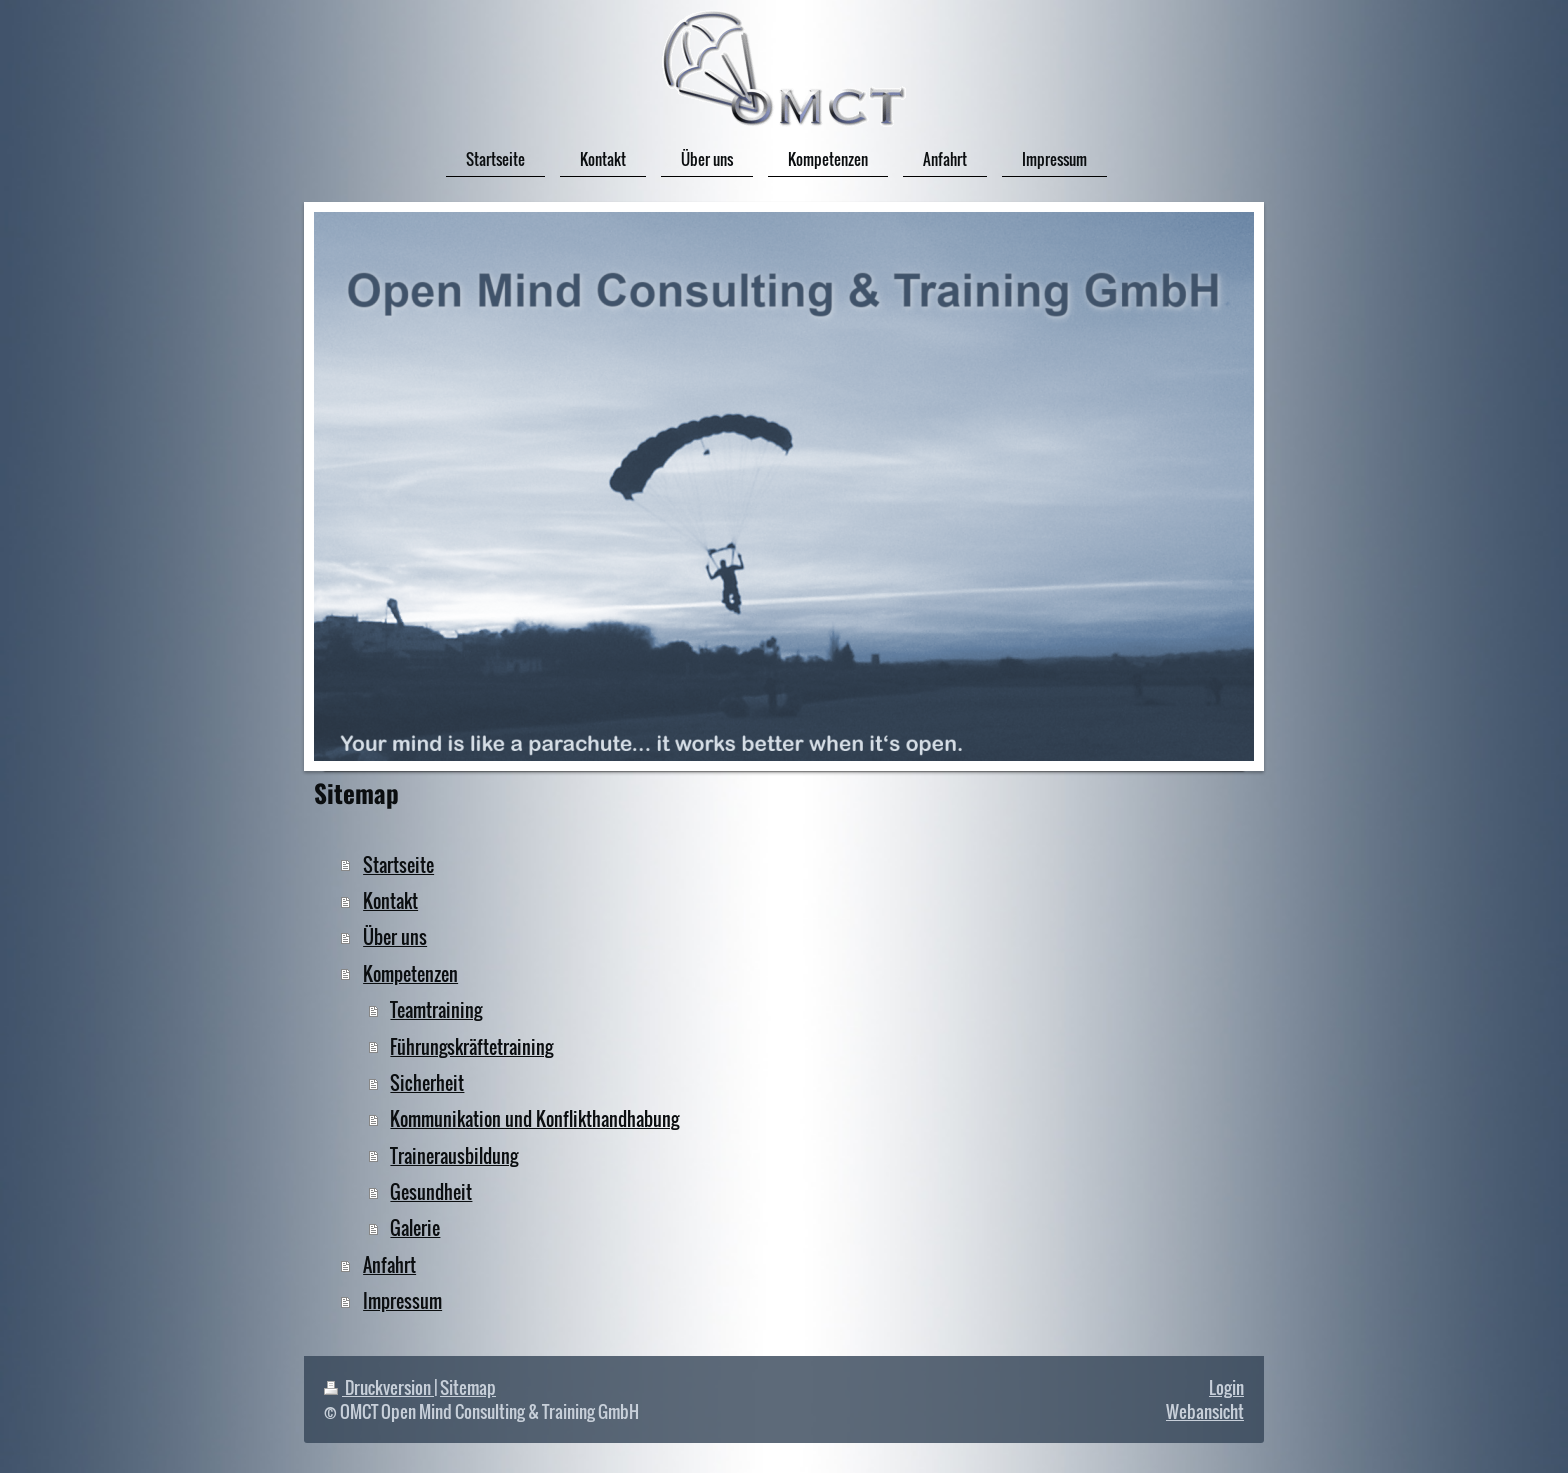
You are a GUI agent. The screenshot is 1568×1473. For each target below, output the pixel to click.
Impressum (402, 1300)
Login (1226, 1387)
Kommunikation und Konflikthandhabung (534, 1118)
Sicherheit (427, 1082)
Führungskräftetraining (471, 1046)
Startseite (398, 864)
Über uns (395, 936)
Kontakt (390, 900)
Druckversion (379, 1387)
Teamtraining (436, 1009)
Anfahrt (389, 1264)
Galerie (415, 1227)
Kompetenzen (410, 973)
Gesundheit (431, 1191)
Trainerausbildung (454, 1155)
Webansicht (1205, 1411)
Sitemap (468, 1387)
